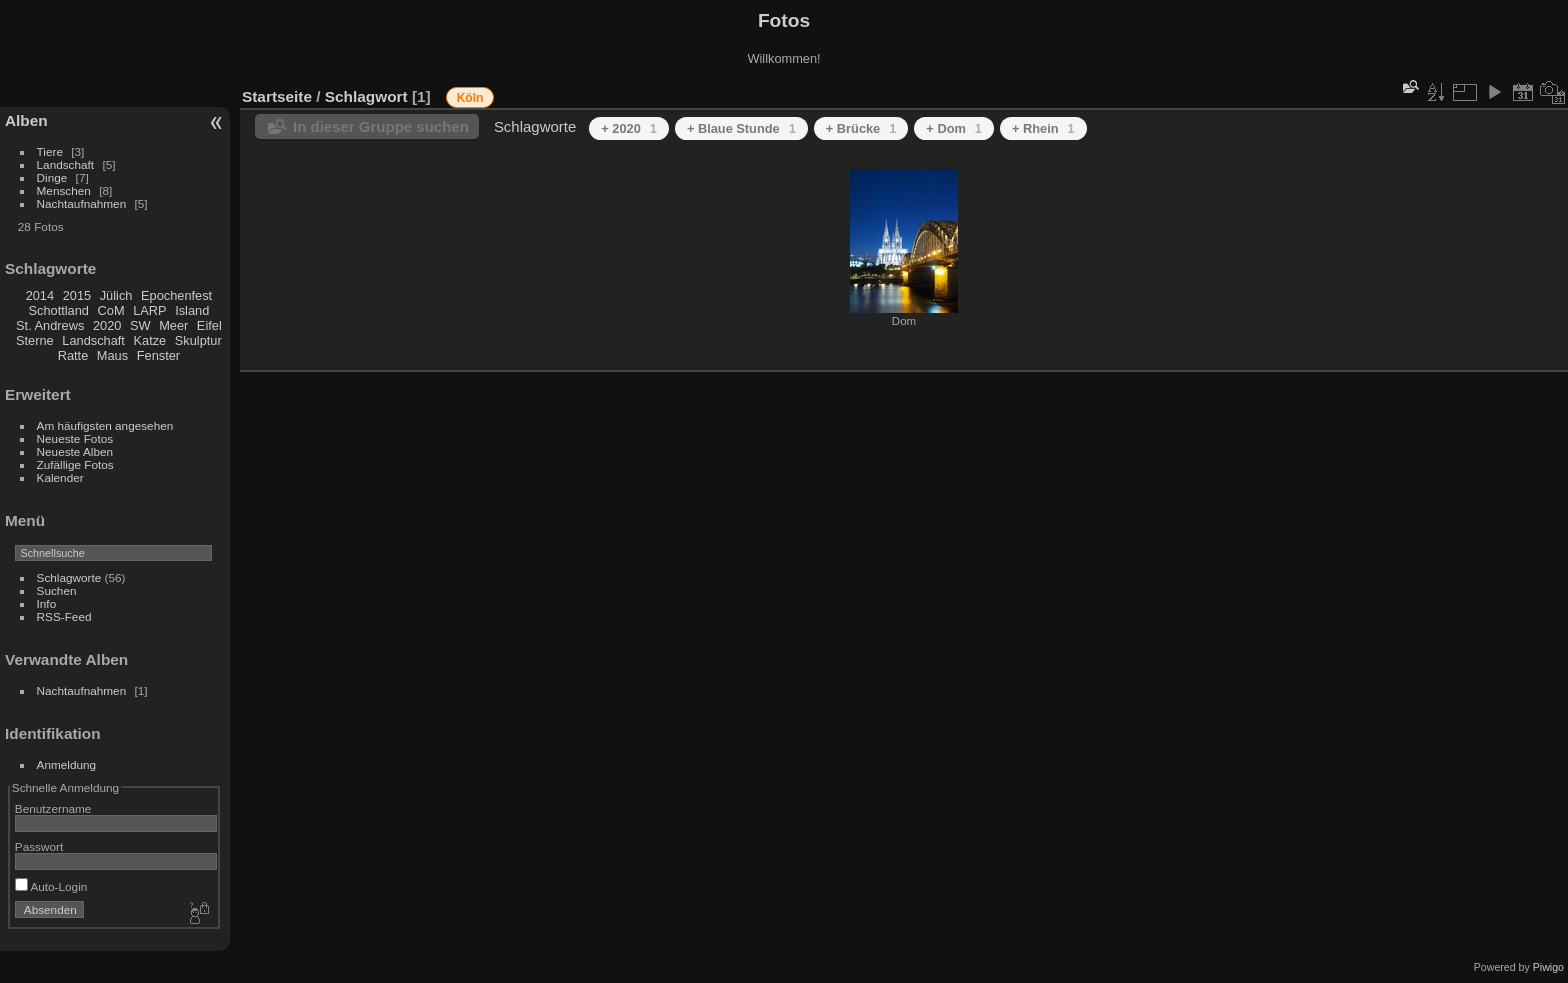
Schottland (59, 310)
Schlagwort (366, 96)
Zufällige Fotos (75, 464)
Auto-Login (51, 886)
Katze (150, 340)
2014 (40, 295)
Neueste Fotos (75, 438)
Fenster (158, 355)
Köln (470, 98)
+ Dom (954, 128)
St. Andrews (50, 325)
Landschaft (66, 164)
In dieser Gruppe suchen (381, 126)
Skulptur (198, 340)
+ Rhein (1043, 128)
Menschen (64, 190)
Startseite (277, 96)
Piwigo (1548, 967)
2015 (77, 295)
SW (140, 325)
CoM (111, 310)
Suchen (57, 590)
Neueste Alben (75, 451)
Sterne (35, 340)
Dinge (52, 177)
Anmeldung (67, 764)
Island (192, 310)
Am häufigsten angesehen (105, 425)
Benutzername (53, 808)
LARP (149, 310)
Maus (112, 355)
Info (47, 603)
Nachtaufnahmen (82, 203)
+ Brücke (861, 128)
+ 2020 (629, 128)
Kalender (60, 477)
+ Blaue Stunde (741, 128)
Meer (173, 325)
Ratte (73, 355)
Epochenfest (176, 295)
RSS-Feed (64, 616)
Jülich (116, 295)
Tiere (50, 151)
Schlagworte (69, 577)
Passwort (39, 846)
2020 (107, 325)
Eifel (209, 325)
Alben (26, 120)
